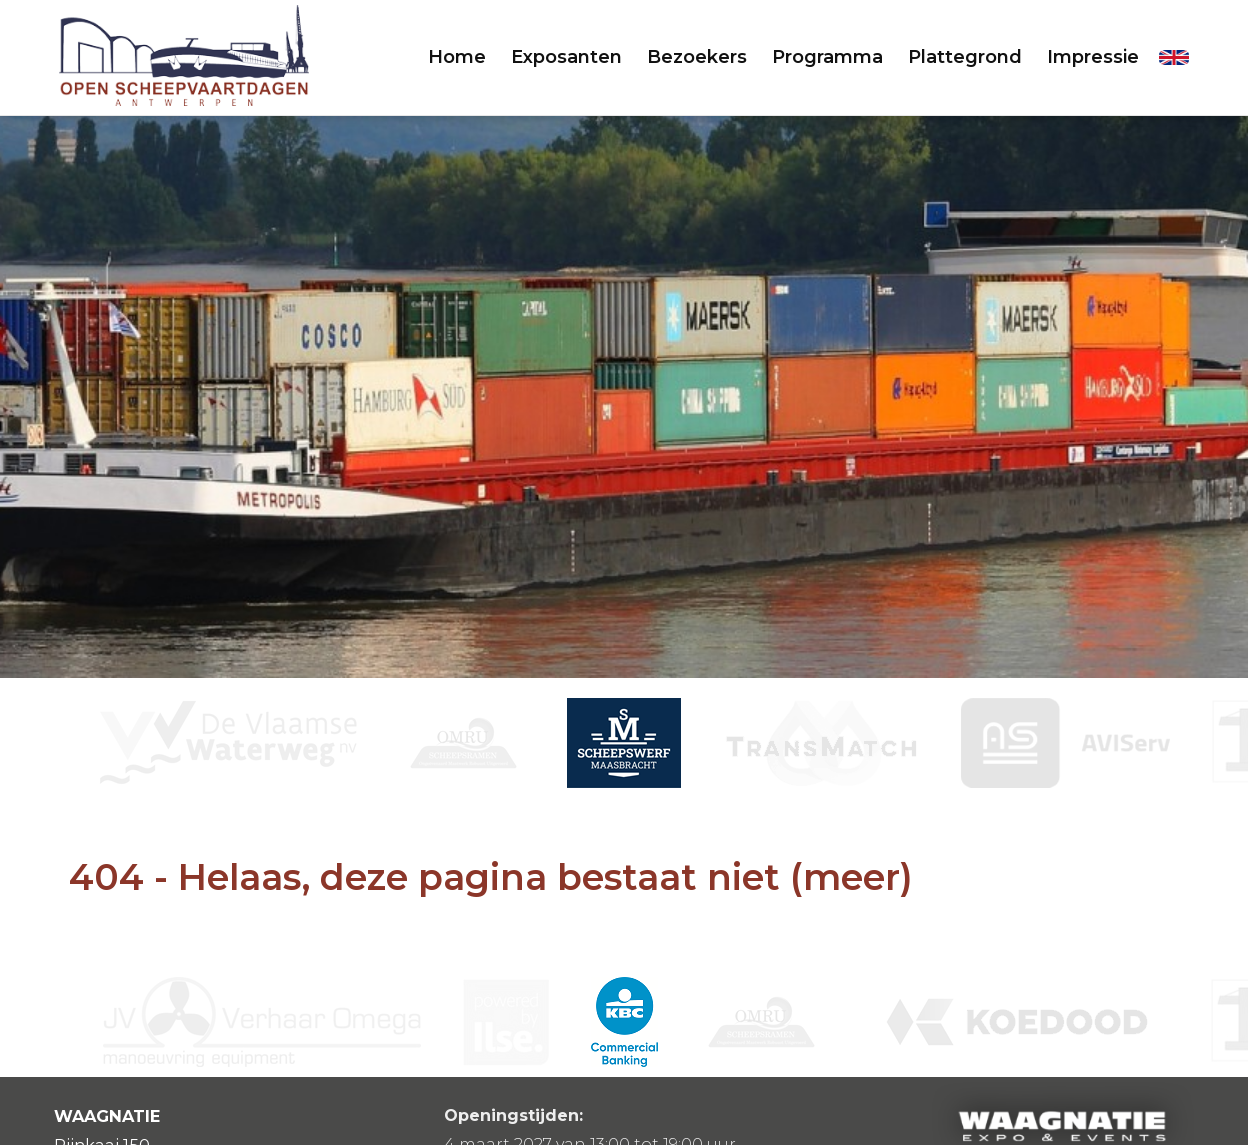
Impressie (1093, 57)
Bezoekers (697, 57)
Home (457, 57)
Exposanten (566, 57)
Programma (827, 57)
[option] (624, 743)
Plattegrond (965, 57)
